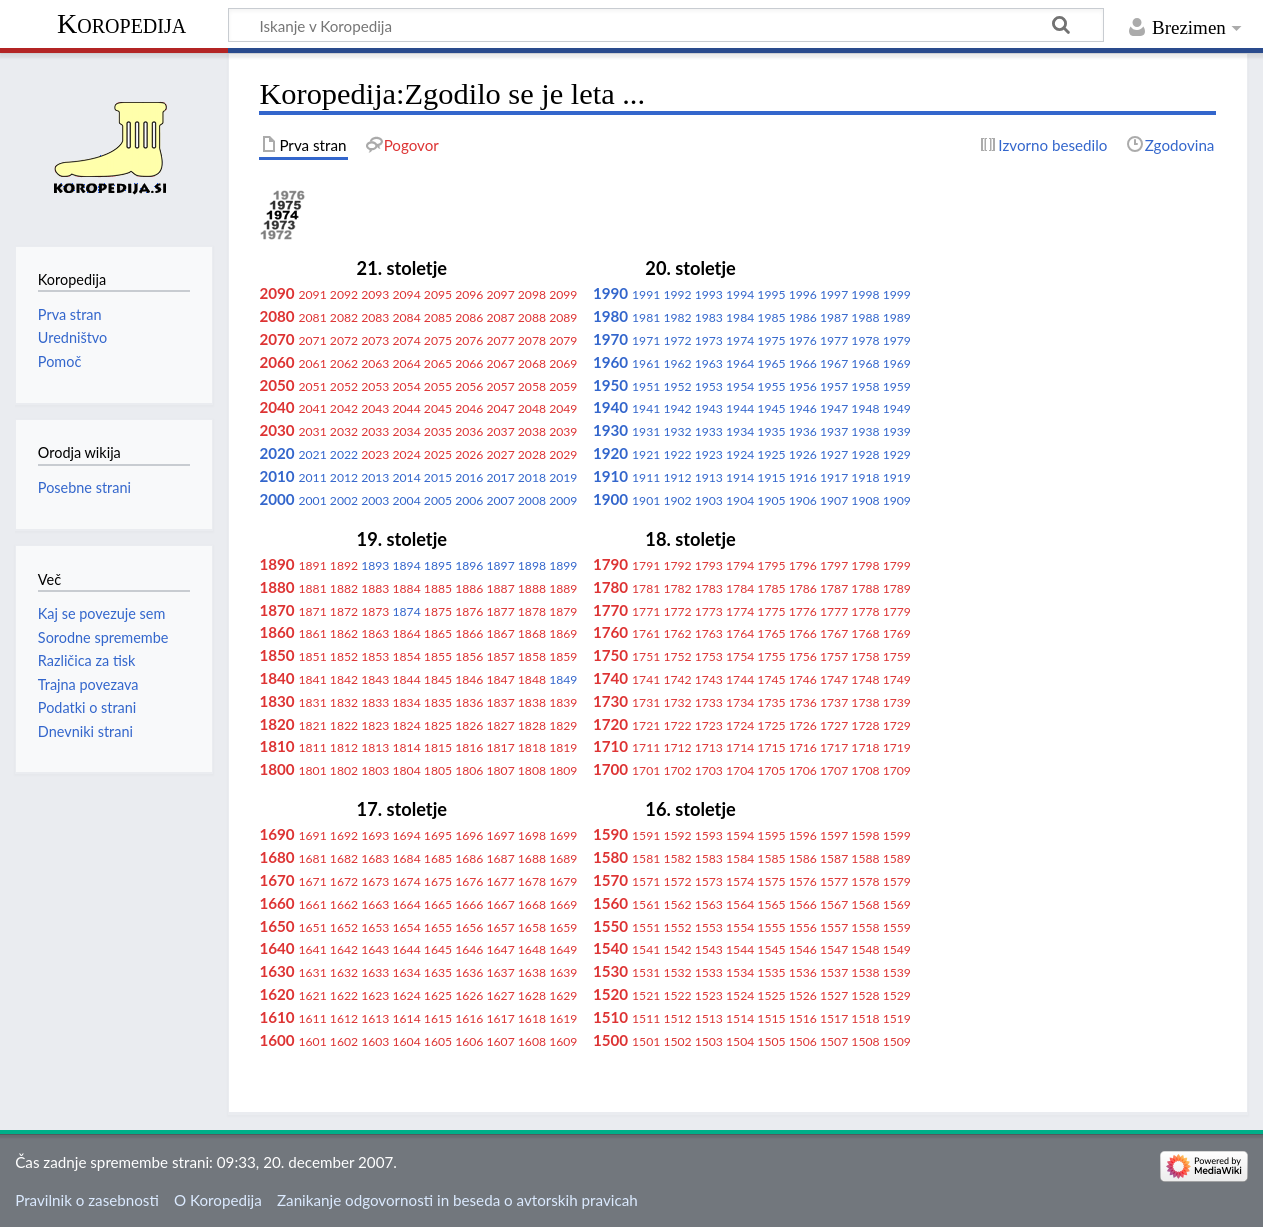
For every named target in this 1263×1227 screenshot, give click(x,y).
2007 (500, 500)
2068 (532, 363)
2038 (532, 431)
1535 (771, 972)
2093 (375, 294)
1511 (646, 1018)
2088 (532, 317)
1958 (865, 386)
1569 (897, 904)
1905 (771, 500)
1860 (276, 632)
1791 (646, 565)
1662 (344, 904)
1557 (834, 927)
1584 (740, 858)
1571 (646, 881)
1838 (532, 702)
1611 (313, 1018)
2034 (407, 431)
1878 (532, 611)
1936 (803, 431)
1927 (834, 454)
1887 (500, 588)
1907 (834, 500)
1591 (646, 835)
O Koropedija (218, 1200)
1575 (771, 881)
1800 (276, 769)
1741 (646, 679)
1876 (469, 611)
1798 (865, 565)
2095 (438, 294)
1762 (677, 633)
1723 (709, 725)
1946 (803, 408)
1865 (438, 633)
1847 (500, 679)
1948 (865, 408)
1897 (500, 565)
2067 (500, 363)
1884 (407, 588)
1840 (276, 678)
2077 (500, 340)
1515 (771, 1018)
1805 (438, 770)
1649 (563, 949)
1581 (646, 858)
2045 (438, 408)
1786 (803, 588)
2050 (276, 385)
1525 (771, 995)
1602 (344, 1041)
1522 (677, 995)
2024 (407, 454)
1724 (740, 725)
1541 (646, 949)
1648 (532, 949)
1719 (897, 747)
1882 (344, 588)
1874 (407, 611)
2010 (276, 476)
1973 (709, 340)
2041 (313, 408)
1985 (771, 317)
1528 (865, 995)
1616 (469, 1018)
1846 (469, 679)
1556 (803, 927)
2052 (344, 386)
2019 (563, 477)
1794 (740, 565)
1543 (709, 949)
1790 (610, 564)
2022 (344, 454)
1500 (610, 1040)
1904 (740, 500)
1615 (438, 1018)
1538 (865, 972)
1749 (897, 679)
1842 (344, 679)
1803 (375, 770)
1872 (344, 611)
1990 (610, 293)
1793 (709, 565)
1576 (803, 881)
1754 (740, 656)
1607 (500, 1041)
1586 (803, 858)
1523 (709, 995)
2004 (407, 500)
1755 (771, 656)
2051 (313, 386)
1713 (709, 747)
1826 (469, 725)
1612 (344, 1018)
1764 (740, 633)
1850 (276, 655)
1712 (677, 747)
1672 (344, 881)
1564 (740, 904)
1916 (803, 477)
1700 (610, 769)
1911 (646, 477)
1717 (834, 747)
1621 (313, 995)
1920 (610, 453)
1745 (771, 679)
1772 (677, 611)
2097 (500, 294)
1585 (771, 858)
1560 (610, 903)
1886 (469, 588)
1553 (709, 927)
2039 (563, 431)
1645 (438, 949)
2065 (438, 363)
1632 (344, 972)
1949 (897, 408)
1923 (709, 454)
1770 (610, 610)
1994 (740, 294)
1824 (407, 725)
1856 (469, 656)
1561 (646, 904)
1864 (407, 633)
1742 (677, 679)
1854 (407, 656)
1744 (740, 679)
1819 (563, 747)
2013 (375, 477)
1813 (375, 747)
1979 (897, 340)
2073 (375, 340)
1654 (407, 927)
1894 (407, 565)
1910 (610, 476)
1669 (563, 904)
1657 (500, 927)
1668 (532, 904)
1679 (563, 881)
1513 (709, 1018)
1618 (532, 1018)
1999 (897, 294)
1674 (407, 881)
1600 (276, 1040)
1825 (438, 725)
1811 (313, 747)
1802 (344, 770)
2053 (375, 386)
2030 (276, 430)
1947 (834, 408)
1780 (610, 587)
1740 (610, 678)
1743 (709, 679)
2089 (563, 317)
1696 (469, 835)
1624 (407, 995)
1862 (344, 633)
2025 (438, 454)
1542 (677, 949)
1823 (375, 725)
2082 (344, 317)
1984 (740, 317)
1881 (313, 588)
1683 (375, 858)
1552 (677, 927)
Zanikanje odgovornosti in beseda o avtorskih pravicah (457, 1200)
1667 (500, 904)
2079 (563, 340)
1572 (677, 881)
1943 (709, 408)
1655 (438, 927)
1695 (438, 835)
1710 (610, 746)
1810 (276, 746)
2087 (500, 317)
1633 (375, 972)
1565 (771, 904)
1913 (709, 477)
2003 (375, 500)
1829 (563, 725)
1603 (375, 1041)
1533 (709, 972)
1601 (313, 1041)
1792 (677, 565)
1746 (803, 679)
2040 (276, 407)
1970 (610, 339)
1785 (771, 588)
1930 (610, 430)
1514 (740, 1018)
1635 (438, 972)
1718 (865, 747)
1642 (344, 949)
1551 (646, 927)
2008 (532, 500)
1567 (834, 904)
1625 (438, 995)
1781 (646, 588)
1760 (610, 632)
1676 (469, 881)
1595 (771, 835)
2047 (500, 408)
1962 (677, 363)
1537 (834, 972)
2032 (344, 431)
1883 (375, 588)
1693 (375, 835)
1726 (803, 725)
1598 (865, 835)
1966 (803, 363)
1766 (803, 633)
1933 (709, 431)
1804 (407, 770)
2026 (469, 454)
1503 (709, 1041)
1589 (897, 858)
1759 (897, 656)
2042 (344, 408)
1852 (344, 656)
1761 (646, 633)
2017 (500, 477)
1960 (610, 362)
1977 (834, 340)
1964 (740, 363)
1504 (740, 1041)
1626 (469, 995)
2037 (500, 431)
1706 (803, 770)
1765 (771, 633)
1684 (407, 858)
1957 (834, 386)
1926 (803, 454)
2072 (344, 340)
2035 (438, 431)
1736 (803, 702)
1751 (646, 656)
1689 (563, 858)
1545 (771, 949)
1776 (803, 611)
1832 (344, 702)
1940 (610, 407)
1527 (834, 995)
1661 (313, 904)
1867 (500, 633)
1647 (500, 949)
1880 (276, 587)
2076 (469, 340)
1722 (677, 725)
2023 (375, 454)
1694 (407, 835)
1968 (865, 363)
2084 (407, 317)
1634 (407, 972)
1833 (375, 702)
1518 (865, 1018)
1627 (500, 995)
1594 (740, 835)
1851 (313, 656)
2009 (563, 500)
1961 (646, 363)
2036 (469, 431)
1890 (276, 564)
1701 (646, 770)
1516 (803, 1018)
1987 (834, 317)
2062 (344, 363)
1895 (438, 565)
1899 (563, 565)
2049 (563, 408)
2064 (407, 363)
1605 (438, 1041)
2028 (532, 454)
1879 (563, 611)
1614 (407, 1018)
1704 (740, 770)
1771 (646, 611)
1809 (563, 770)
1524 (740, 995)
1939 (897, 431)
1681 (313, 858)
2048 (532, 408)
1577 (834, 881)
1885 (438, 588)
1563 (709, 904)
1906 (803, 500)
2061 (313, 363)
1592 (677, 835)
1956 (803, 386)
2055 (438, 386)
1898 (532, 565)
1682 (344, 858)
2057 (500, 386)
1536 (803, 972)
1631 (313, 972)
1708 (865, 770)
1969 (897, 363)
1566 (803, 904)
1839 (563, 702)
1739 (897, 702)
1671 (313, 881)
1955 (771, 386)
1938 (865, 431)
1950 (610, 385)
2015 (438, 477)
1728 (865, 725)
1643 (375, 949)
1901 (646, 500)
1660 (276, 903)
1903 (709, 500)
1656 (469, 927)
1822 (344, 725)
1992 (677, 294)
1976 (803, 340)
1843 (375, 679)
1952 (677, 386)
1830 (276, 701)
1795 (771, 565)
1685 (438, 858)
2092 (344, 294)
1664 (407, 904)
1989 (897, 317)
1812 (344, 747)
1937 (834, 431)
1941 (646, 408)
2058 (532, 386)
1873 (375, 611)
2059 (563, 386)
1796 (803, 565)
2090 (276, 293)
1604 (407, 1041)
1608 (532, 1041)
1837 (500, 702)
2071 (313, 340)
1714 (740, 747)
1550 (610, 926)
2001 (313, 500)
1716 (803, 747)
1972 (677, 340)
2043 (375, 408)
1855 (438, 656)
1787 (834, 588)
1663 (375, 904)
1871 (313, 611)
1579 (897, 881)
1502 (677, 1041)
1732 (677, 702)
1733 (709, 702)
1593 (709, 835)
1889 (563, 588)
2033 (375, 431)
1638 (532, 972)
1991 (646, 294)
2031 (313, 431)
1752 (677, 656)
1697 (500, 835)
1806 (469, 770)
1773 (709, 611)
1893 (375, 565)
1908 (865, 500)
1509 (897, 1041)
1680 (276, 857)
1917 (834, 477)
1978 (865, 340)
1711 (646, 747)
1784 (740, 588)
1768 (865, 633)
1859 (563, 656)
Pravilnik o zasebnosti (87, 1200)
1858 (532, 656)
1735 (771, 702)
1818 (532, 747)
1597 (834, 835)
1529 (897, 995)
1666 (469, 904)
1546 (803, 949)
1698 (532, 835)
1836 (469, 702)
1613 (375, 1018)
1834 (407, 702)
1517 (834, 1018)
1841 (313, 679)
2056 (469, 386)
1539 (897, 972)
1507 (834, 1041)
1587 (834, 858)
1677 (500, 881)
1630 (276, 971)
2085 (438, 317)
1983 (709, 317)
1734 (740, 702)
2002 (344, 500)
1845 (438, 679)
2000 (276, 499)
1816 (469, 747)
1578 (865, 881)
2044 (407, 408)
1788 (865, 588)
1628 (532, 995)
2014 (407, 477)
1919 (897, 477)
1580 (610, 857)
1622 (344, 995)
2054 (407, 386)
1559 (897, 927)
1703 (709, 770)
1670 (276, 880)
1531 (646, 972)
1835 (438, 702)
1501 (646, 1041)
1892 (344, 565)
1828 (532, 725)
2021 (313, 454)
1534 (740, 972)
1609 (563, 1041)
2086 (469, 317)
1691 (313, 835)
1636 (469, 972)
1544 (740, 949)
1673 (375, 881)
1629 (563, 995)
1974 (740, 340)
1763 (709, 633)
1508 (865, 1041)
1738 (865, 702)
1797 (834, 565)
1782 (677, 588)
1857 (500, 656)
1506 (803, 1041)
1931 (646, 431)
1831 (313, 702)
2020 (276, 453)
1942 (677, 408)
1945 (771, 408)
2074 (407, 340)
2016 (469, 477)
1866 (469, 633)
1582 (677, 858)
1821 (313, 725)
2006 (469, 500)
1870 (276, 610)
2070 (276, 339)
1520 (610, 994)
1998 (865, 294)
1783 (709, 588)
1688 (532, 858)
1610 (276, 1017)
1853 (375, 656)
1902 (677, 500)
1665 (438, 904)
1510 (610, 1017)
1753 (709, 656)
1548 (865, 949)
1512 (677, 1018)
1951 (646, 386)
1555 (771, 927)
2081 (313, 317)
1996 (803, 294)
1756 (803, 656)
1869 (563, 633)
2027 (500, 454)
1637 (500, 972)
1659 (563, 927)
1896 (469, 565)
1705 (771, 770)
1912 (677, 477)
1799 (897, 565)
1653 (375, 927)
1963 (709, 363)
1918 (865, 477)
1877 (500, 611)
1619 (563, 1018)
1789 (897, 588)
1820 (276, 724)
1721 (646, 725)
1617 (500, 1018)
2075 (438, 340)
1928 (865, 454)
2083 (375, 317)
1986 (803, 317)
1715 (771, 747)
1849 (563, 679)
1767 (834, 633)
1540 (610, 948)
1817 (500, 747)
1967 (834, 363)
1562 (677, 904)
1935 (771, 431)
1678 (532, 881)
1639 (563, 972)
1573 (709, 881)
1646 (469, 949)
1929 (897, 454)
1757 (834, 656)
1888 (532, 588)
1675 (438, 881)
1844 (407, 679)
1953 (709, 386)
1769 (897, 633)
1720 (610, 724)
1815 (438, 747)
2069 (563, 363)
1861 (313, 633)
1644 (407, 949)
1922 (677, 454)
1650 (276, 926)
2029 (563, 454)
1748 (865, 679)
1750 (610, 655)
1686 (469, 858)
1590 (610, 834)
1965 (771, 363)
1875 (438, 611)
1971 (646, 340)
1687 (500, 858)
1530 (610, 971)
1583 (709, 858)
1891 (313, 565)
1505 (771, 1041)
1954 (740, 386)
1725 (771, 725)
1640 (276, 948)
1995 (771, 294)
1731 (646, 702)
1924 (740, 454)
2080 (276, 316)
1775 (771, 611)
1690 (276, 834)
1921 (646, 454)
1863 (375, 633)
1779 (897, 611)
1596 (803, 835)
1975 (771, 340)
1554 (740, 927)
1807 (500, 770)
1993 (709, 294)
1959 (897, 386)
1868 (532, 633)
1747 (834, 679)
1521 (646, 995)
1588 (865, 858)
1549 (897, 949)
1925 (771, 454)
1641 (313, 949)
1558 (865, 927)
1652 (344, 927)
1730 (610, 701)
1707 (834, 770)
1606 (469, 1041)
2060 (276, 362)
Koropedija (121, 23)
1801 (313, 770)
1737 (834, 702)
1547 (834, 949)
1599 (897, 835)
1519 (897, 1018)
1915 (771, 477)
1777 (834, 611)
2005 (438, 500)
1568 (865, 904)
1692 (344, 835)
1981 (646, 317)
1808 (532, 770)
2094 (407, 294)
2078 (532, 340)
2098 (532, 294)
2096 (469, 294)
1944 (740, 408)
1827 (500, 725)
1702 (677, 770)
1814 (407, 747)
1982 (677, 317)
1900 (610, 499)
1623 (375, 995)
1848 (532, 679)
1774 (740, 611)
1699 (563, 835)
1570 (610, 880)
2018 (532, 477)
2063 (375, 363)
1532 (677, 972)
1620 (276, 994)
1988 (865, 317)
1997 (834, 294)
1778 (865, 611)
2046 (469, 408)
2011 (313, 477)
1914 (740, 477)
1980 (610, 316)
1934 (740, 431)
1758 (865, 656)
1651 (313, 927)
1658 (532, 927)
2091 (313, 294)
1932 (677, 431)
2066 (469, 363)
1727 (834, 725)
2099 (563, 294)
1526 (803, 995)
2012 (344, 477)
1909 (897, 500)
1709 (897, 770)
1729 (897, 725)
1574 (740, 881)
